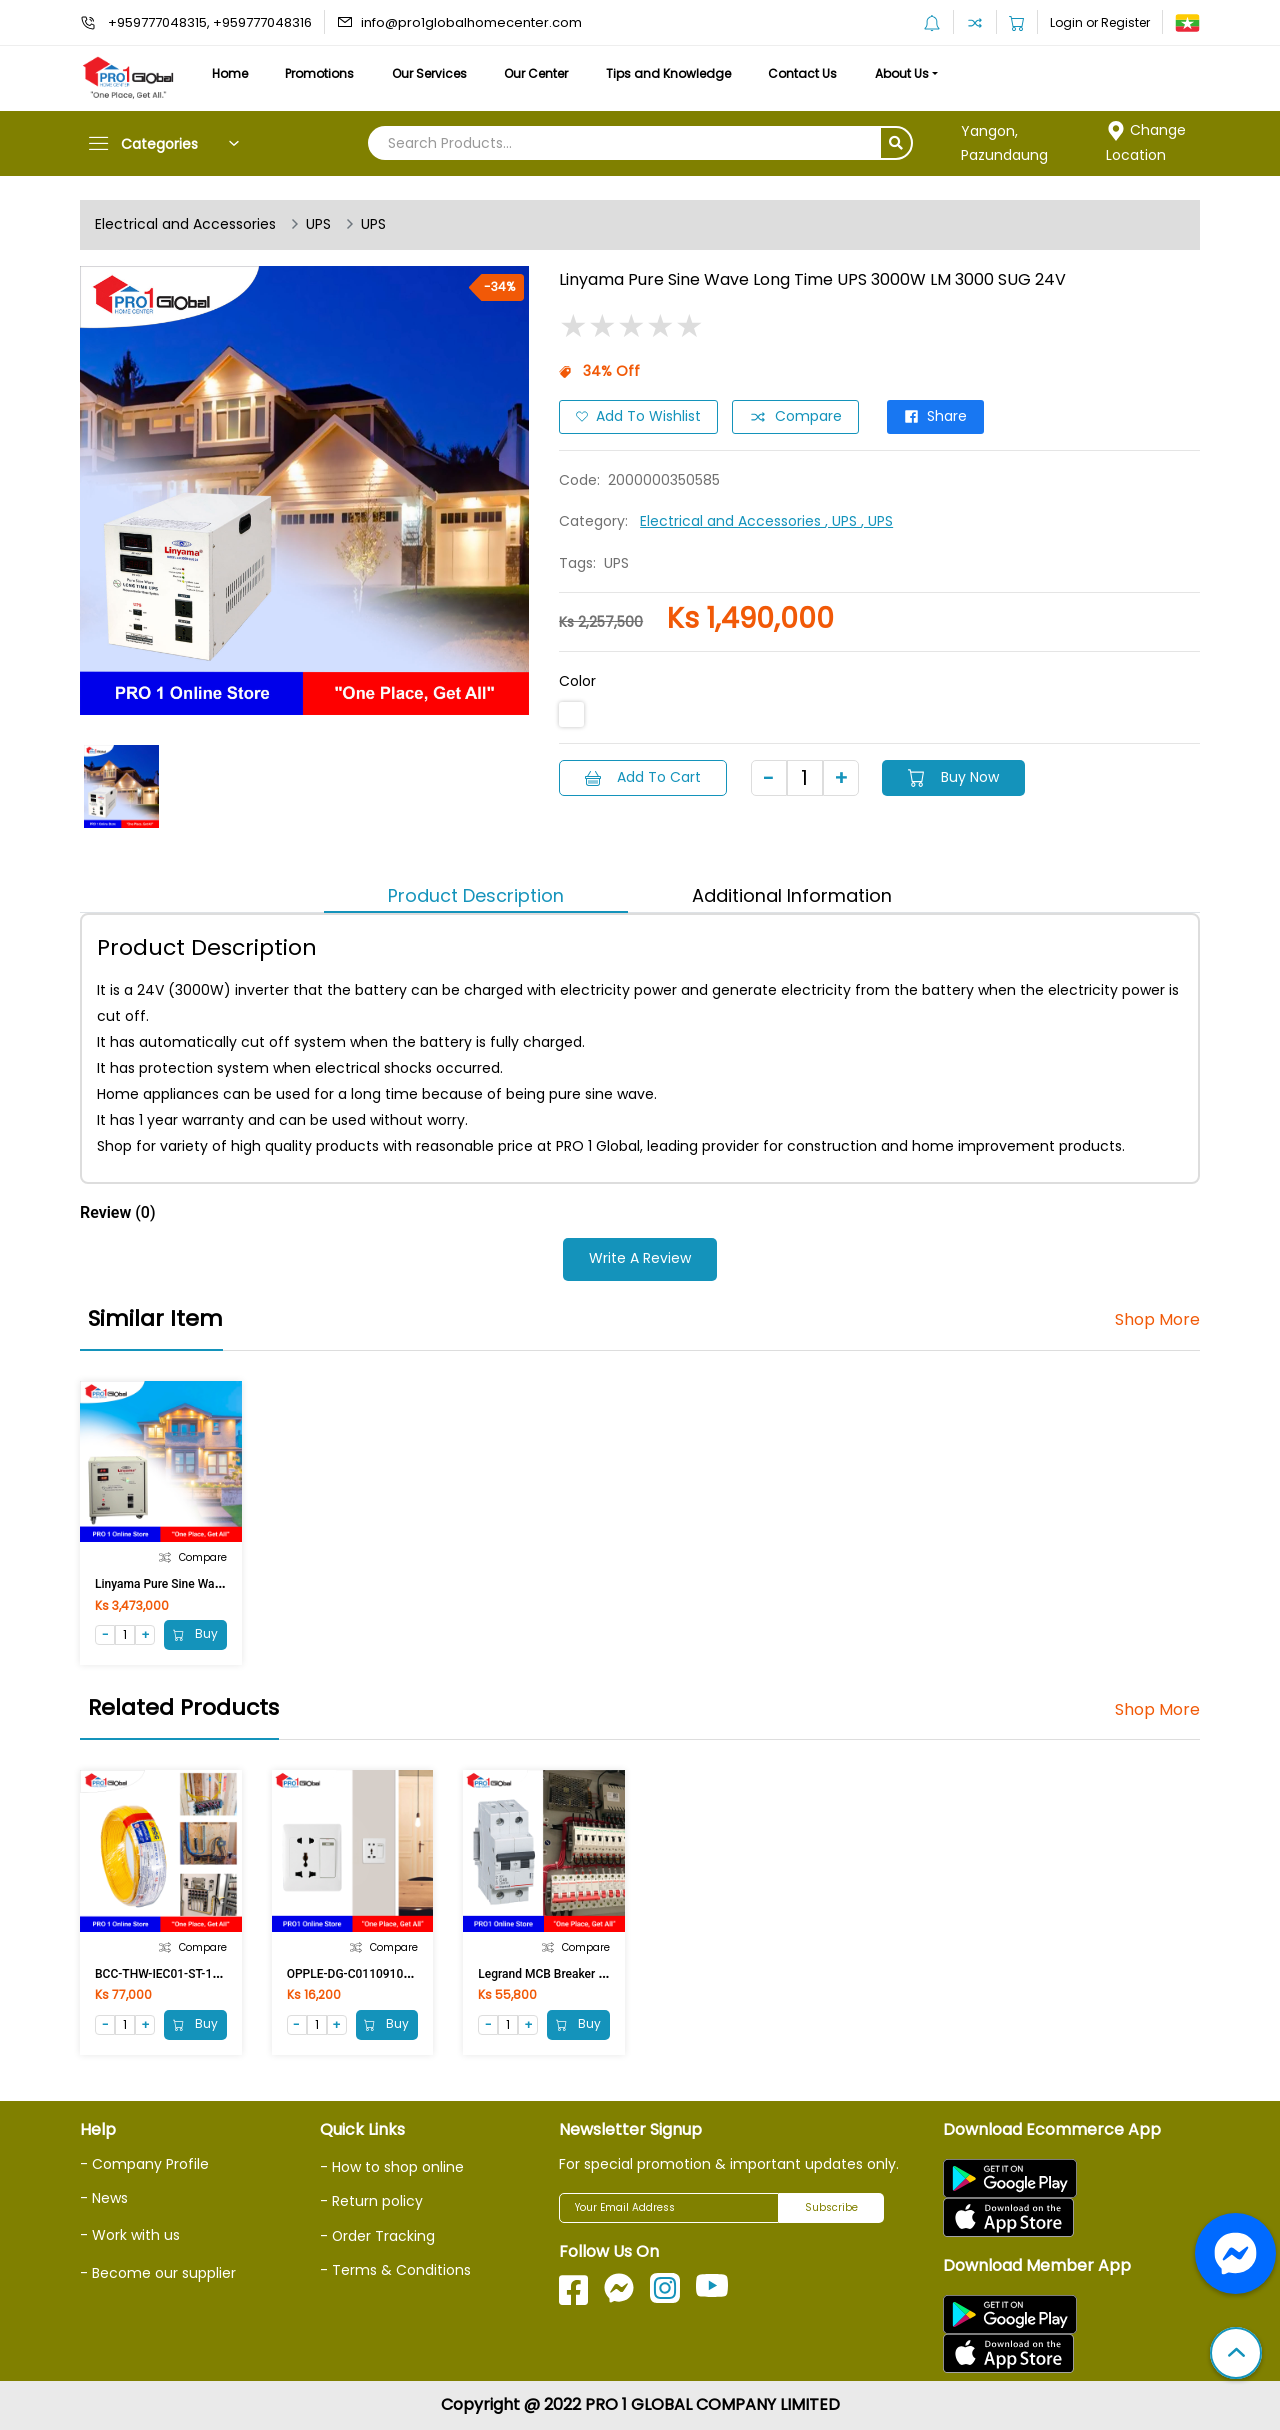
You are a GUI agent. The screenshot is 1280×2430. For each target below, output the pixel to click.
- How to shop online (392, 2167)
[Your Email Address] (669, 2208)
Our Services (431, 73)
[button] (1236, 2355)
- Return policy (371, 2202)
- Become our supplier (158, 2273)
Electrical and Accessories (185, 225)
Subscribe (831, 2207)
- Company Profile (144, 2164)
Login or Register (1100, 22)
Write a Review (640, 1259)
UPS (318, 225)
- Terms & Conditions (395, 2270)
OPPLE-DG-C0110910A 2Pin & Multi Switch (403, 1974)
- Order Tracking (378, 2236)
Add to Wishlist (638, 417)
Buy (195, 1634)
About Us (908, 73)
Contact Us (807, 73)
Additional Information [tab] (792, 895)
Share (935, 417)
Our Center (540, 73)
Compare (795, 417)
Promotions (321, 73)
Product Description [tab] (476, 895)
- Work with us (130, 2235)
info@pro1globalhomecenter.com (471, 22)
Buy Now (954, 777)
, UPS (843, 521)
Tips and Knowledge (672, 73)
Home (230, 73)
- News (104, 2198)
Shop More (1157, 1320)
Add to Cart (643, 777)
